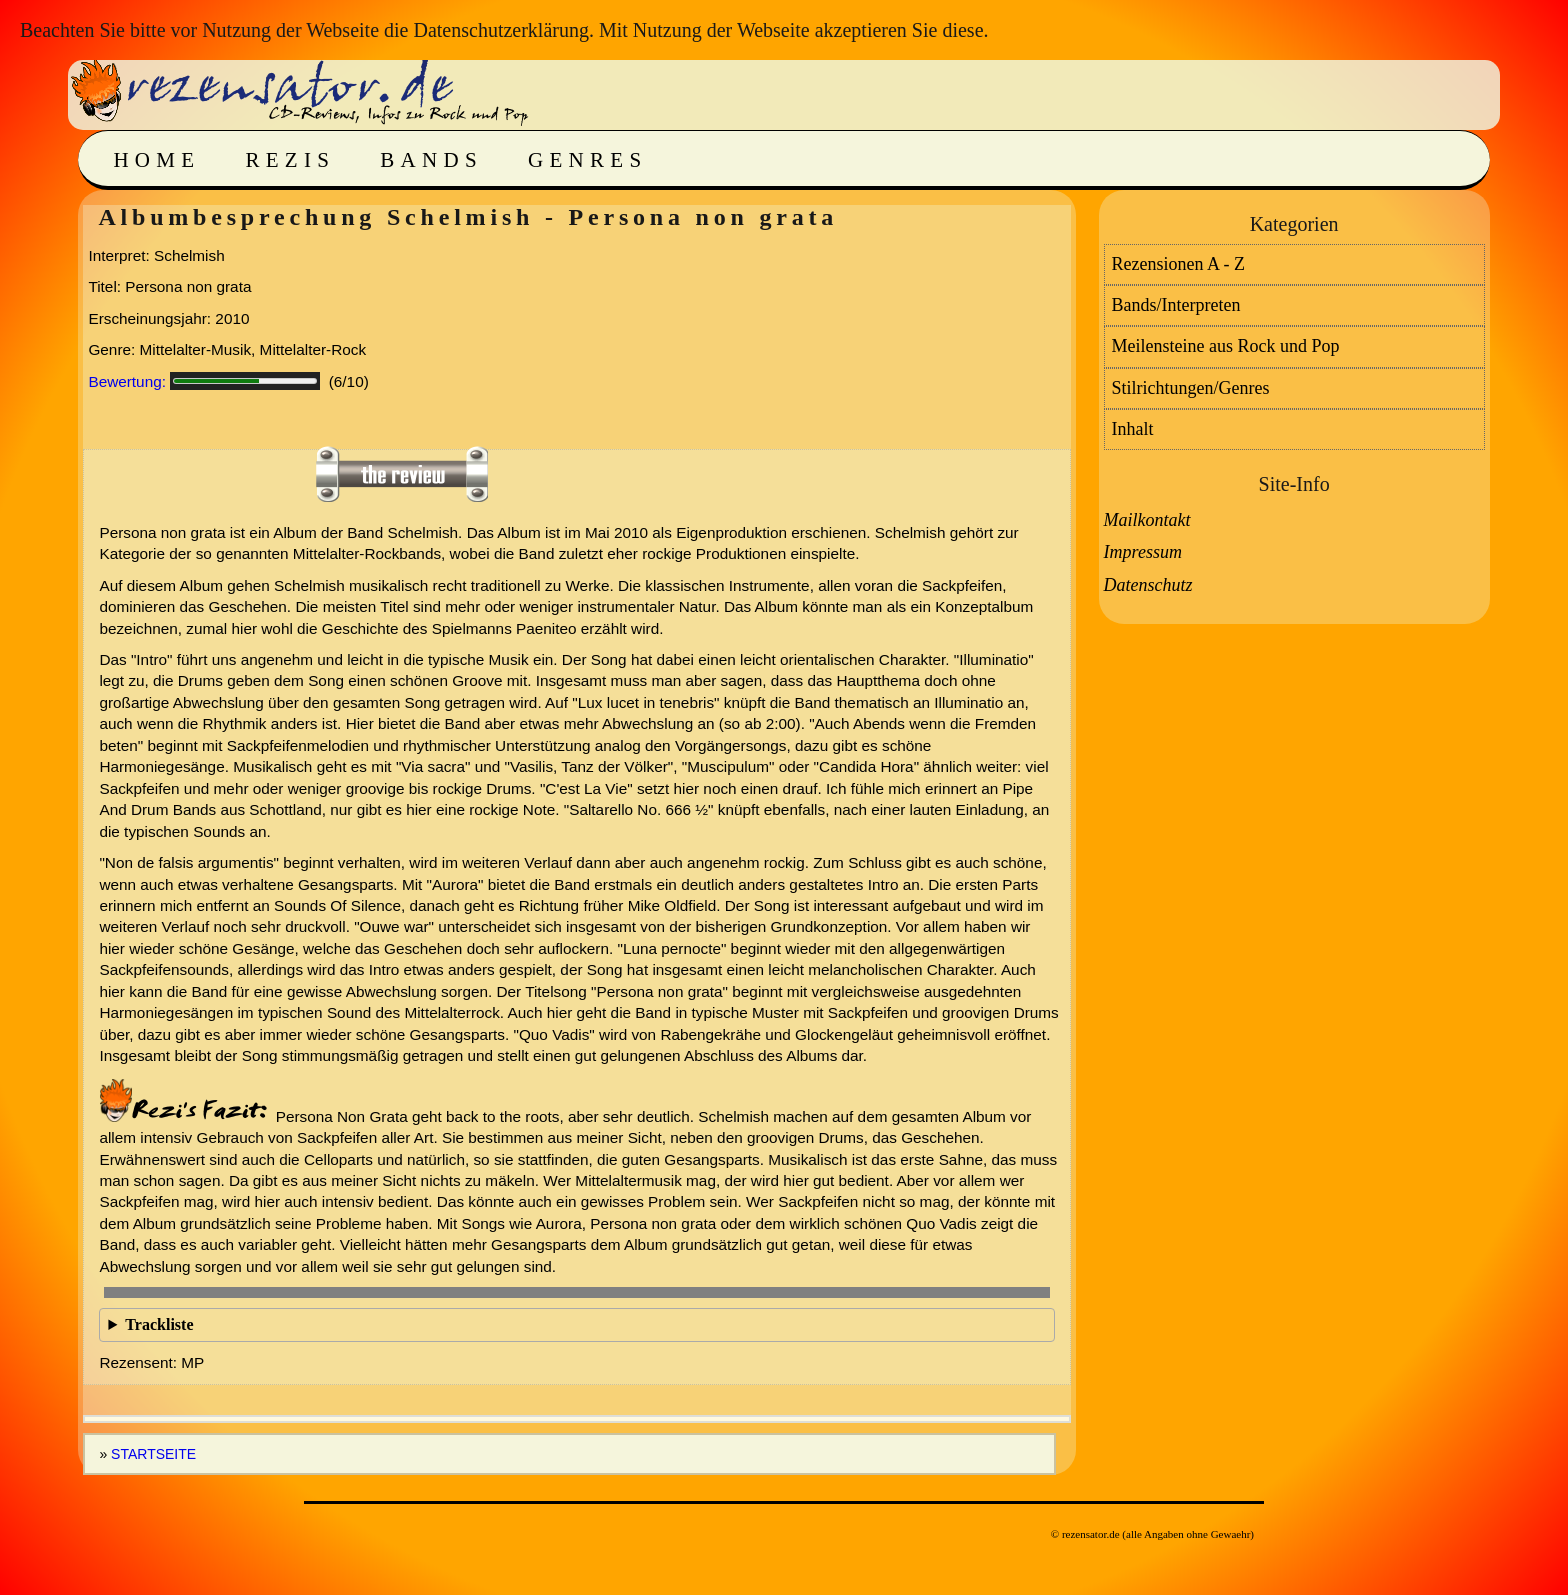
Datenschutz (1148, 585)
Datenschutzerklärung (500, 30)
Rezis (290, 160)
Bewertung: (127, 381)
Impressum (1143, 552)
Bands (431, 160)
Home (156, 160)
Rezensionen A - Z (1178, 264)
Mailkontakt (1147, 520)
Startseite (153, 1454)
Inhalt (1133, 429)
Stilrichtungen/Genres (1191, 388)
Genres (587, 160)
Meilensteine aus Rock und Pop (1226, 346)
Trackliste (159, 1324)
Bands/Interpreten (1176, 305)
